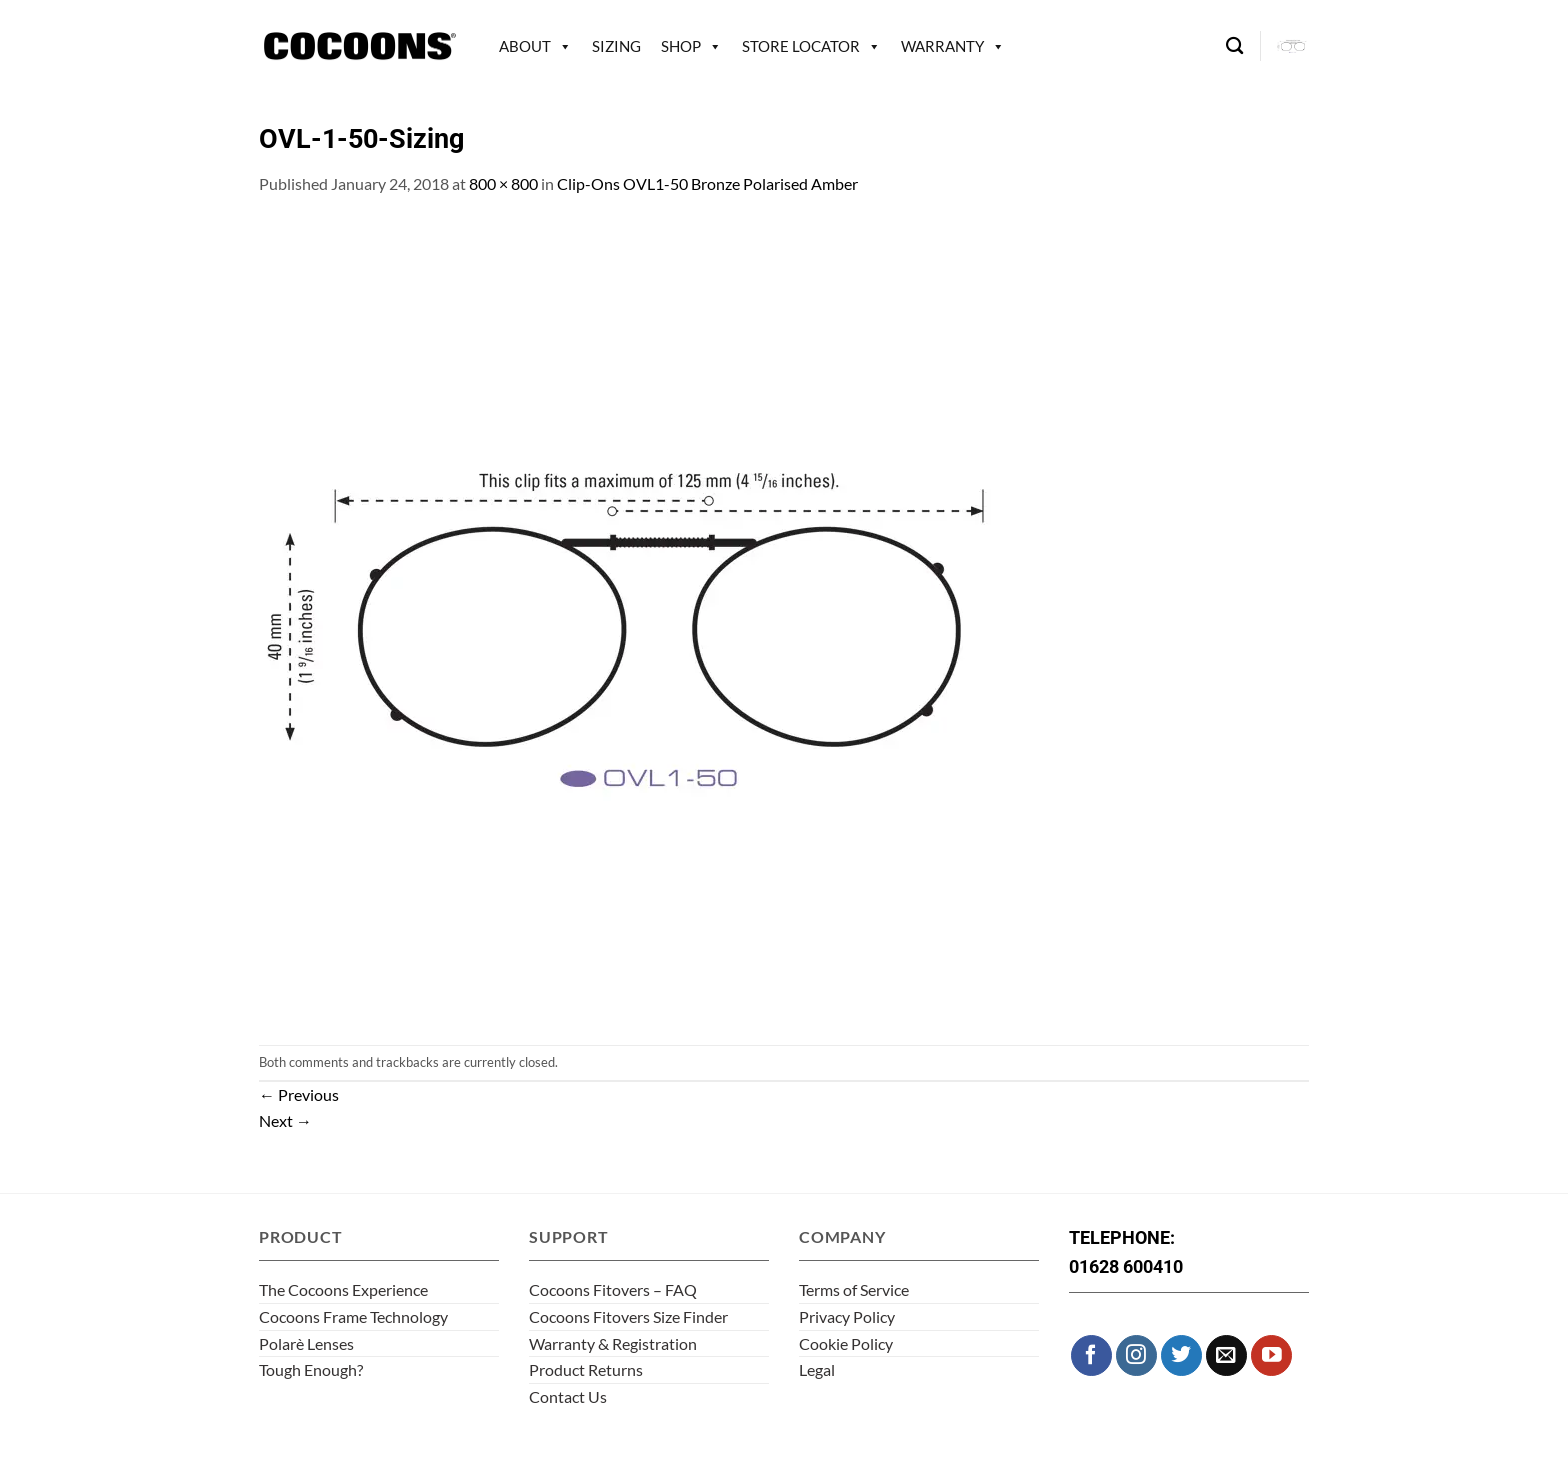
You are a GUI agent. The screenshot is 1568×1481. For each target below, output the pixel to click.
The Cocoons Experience (343, 1289)
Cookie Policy (846, 1343)
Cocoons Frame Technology (353, 1316)
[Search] (1234, 46)
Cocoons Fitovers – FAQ (613, 1289)
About (525, 46)
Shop (681, 46)
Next (285, 1120)
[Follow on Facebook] (1091, 1355)
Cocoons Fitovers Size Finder (628, 1316)
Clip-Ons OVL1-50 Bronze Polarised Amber (707, 183)
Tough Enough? (311, 1369)
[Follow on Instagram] (1136, 1355)
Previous (299, 1094)
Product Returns (586, 1369)
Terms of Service (854, 1289)
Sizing (616, 46)
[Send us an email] (1226, 1355)
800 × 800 (503, 183)
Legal (817, 1369)
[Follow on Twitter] (1181, 1355)
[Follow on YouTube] (1271, 1355)
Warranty (942, 46)
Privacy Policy (847, 1316)
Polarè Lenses (306, 1343)
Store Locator (801, 46)
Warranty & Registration (613, 1343)
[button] (1293, 46)
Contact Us (568, 1396)
